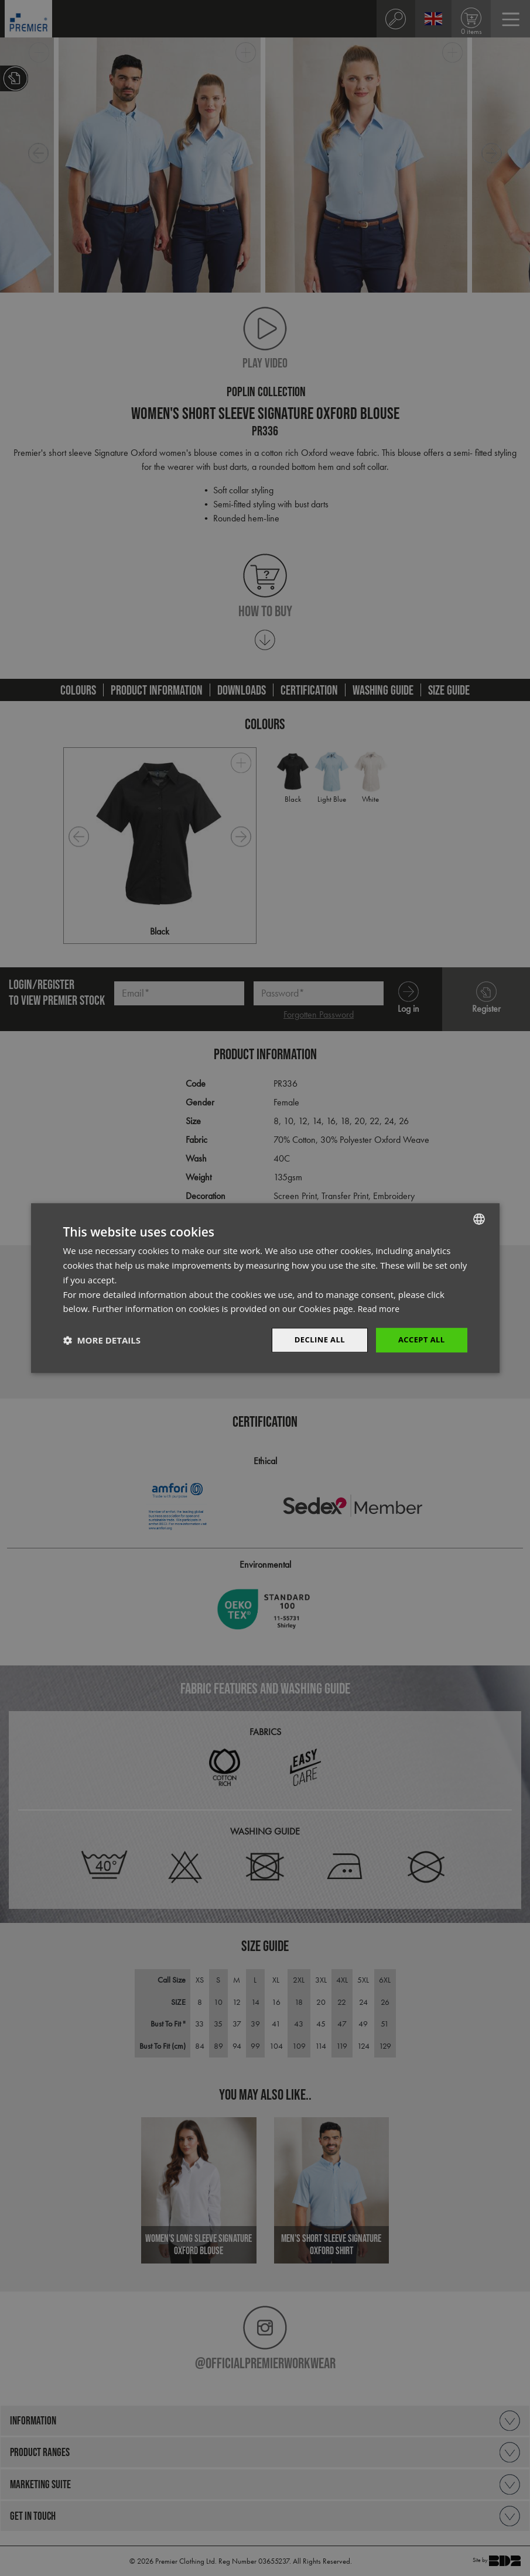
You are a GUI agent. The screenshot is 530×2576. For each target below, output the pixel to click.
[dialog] (265, 1288)
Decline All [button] (314, 1339)
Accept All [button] (419, 1339)
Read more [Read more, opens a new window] (380, 1308)
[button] (102, 1340)
